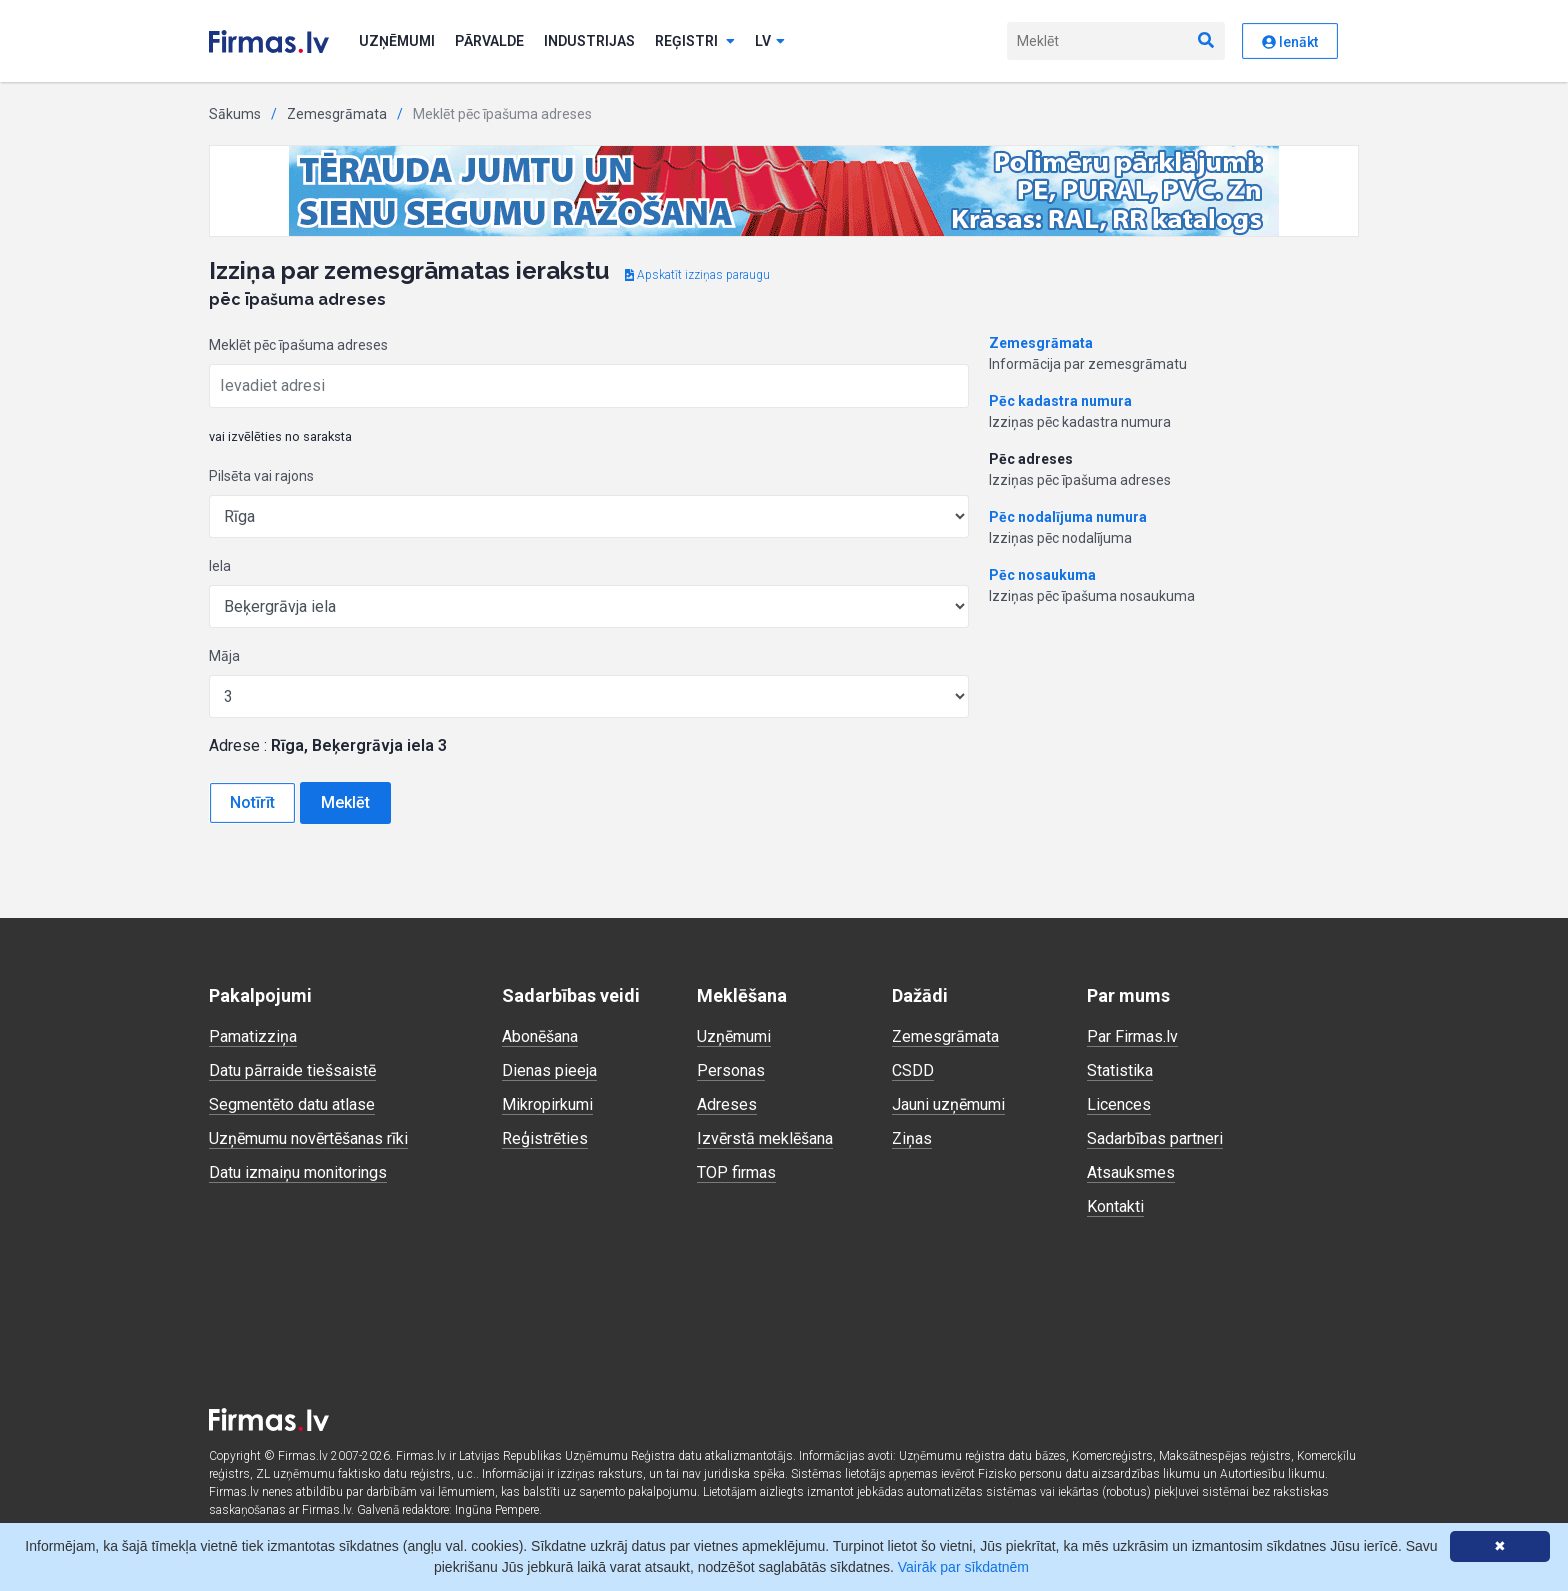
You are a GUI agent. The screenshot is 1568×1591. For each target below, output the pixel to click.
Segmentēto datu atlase (292, 1104)
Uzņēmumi (397, 41)
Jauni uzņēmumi (948, 1104)
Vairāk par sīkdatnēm (963, 1567)
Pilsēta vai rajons (261, 476)
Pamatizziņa (253, 1036)
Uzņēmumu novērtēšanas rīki (308, 1138)
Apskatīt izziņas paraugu (697, 275)
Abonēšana (540, 1036)
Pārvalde (489, 41)
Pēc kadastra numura (1060, 401)
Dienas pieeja (549, 1070)
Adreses (727, 1104)
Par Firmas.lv (1132, 1036)
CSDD (913, 1070)
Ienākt (1290, 42)
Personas (731, 1070)
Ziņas (912, 1138)
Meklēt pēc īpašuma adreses (298, 345)
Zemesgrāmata (337, 114)
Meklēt (345, 802)
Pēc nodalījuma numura (1068, 517)
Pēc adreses (1031, 459)
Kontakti (1115, 1206)
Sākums (235, 114)
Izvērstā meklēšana (765, 1138)
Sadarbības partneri (1155, 1138)
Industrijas (589, 41)
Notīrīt (252, 802)
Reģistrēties (545, 1138)
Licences (1119, 1104)
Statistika (1120, 1070)
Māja (224, 656)
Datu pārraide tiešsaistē (292, 1070)
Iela (220, 566)
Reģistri (695, 41)
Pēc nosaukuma (1042, 575)
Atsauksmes (1131, 1172)
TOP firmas (736, 1172)
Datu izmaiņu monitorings (298, 1172)
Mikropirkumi (547, 1104)
